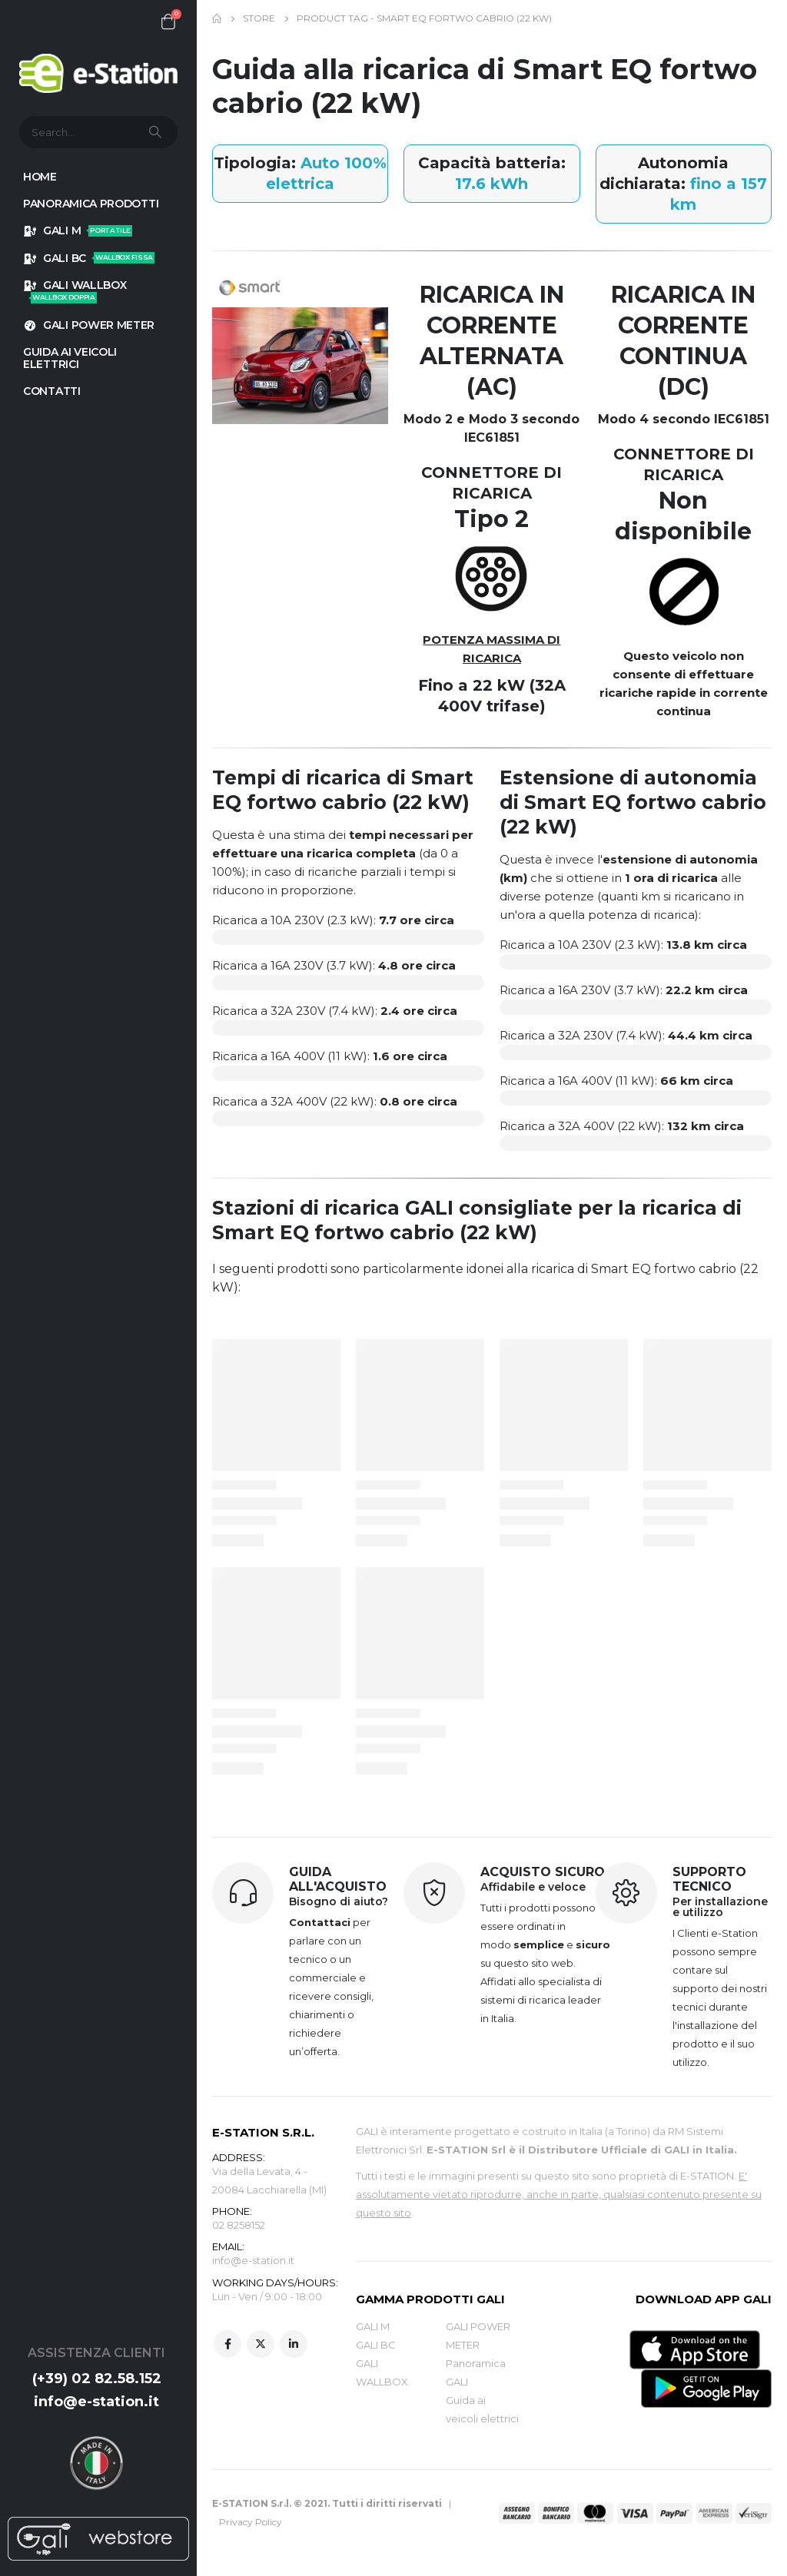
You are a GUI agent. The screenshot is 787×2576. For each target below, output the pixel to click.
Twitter (260, 2346)
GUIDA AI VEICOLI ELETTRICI (70, 358)
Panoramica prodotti (90, 204)
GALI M (77, 230)
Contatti (52, 391)
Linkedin (293, 2346)
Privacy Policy (250, 2522)
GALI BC (88, 258)
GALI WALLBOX (74, 290)
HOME (40, 177)
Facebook (227, 2346)
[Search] (157, 132)
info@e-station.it (96, 2401)
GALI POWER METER (88, 325)
